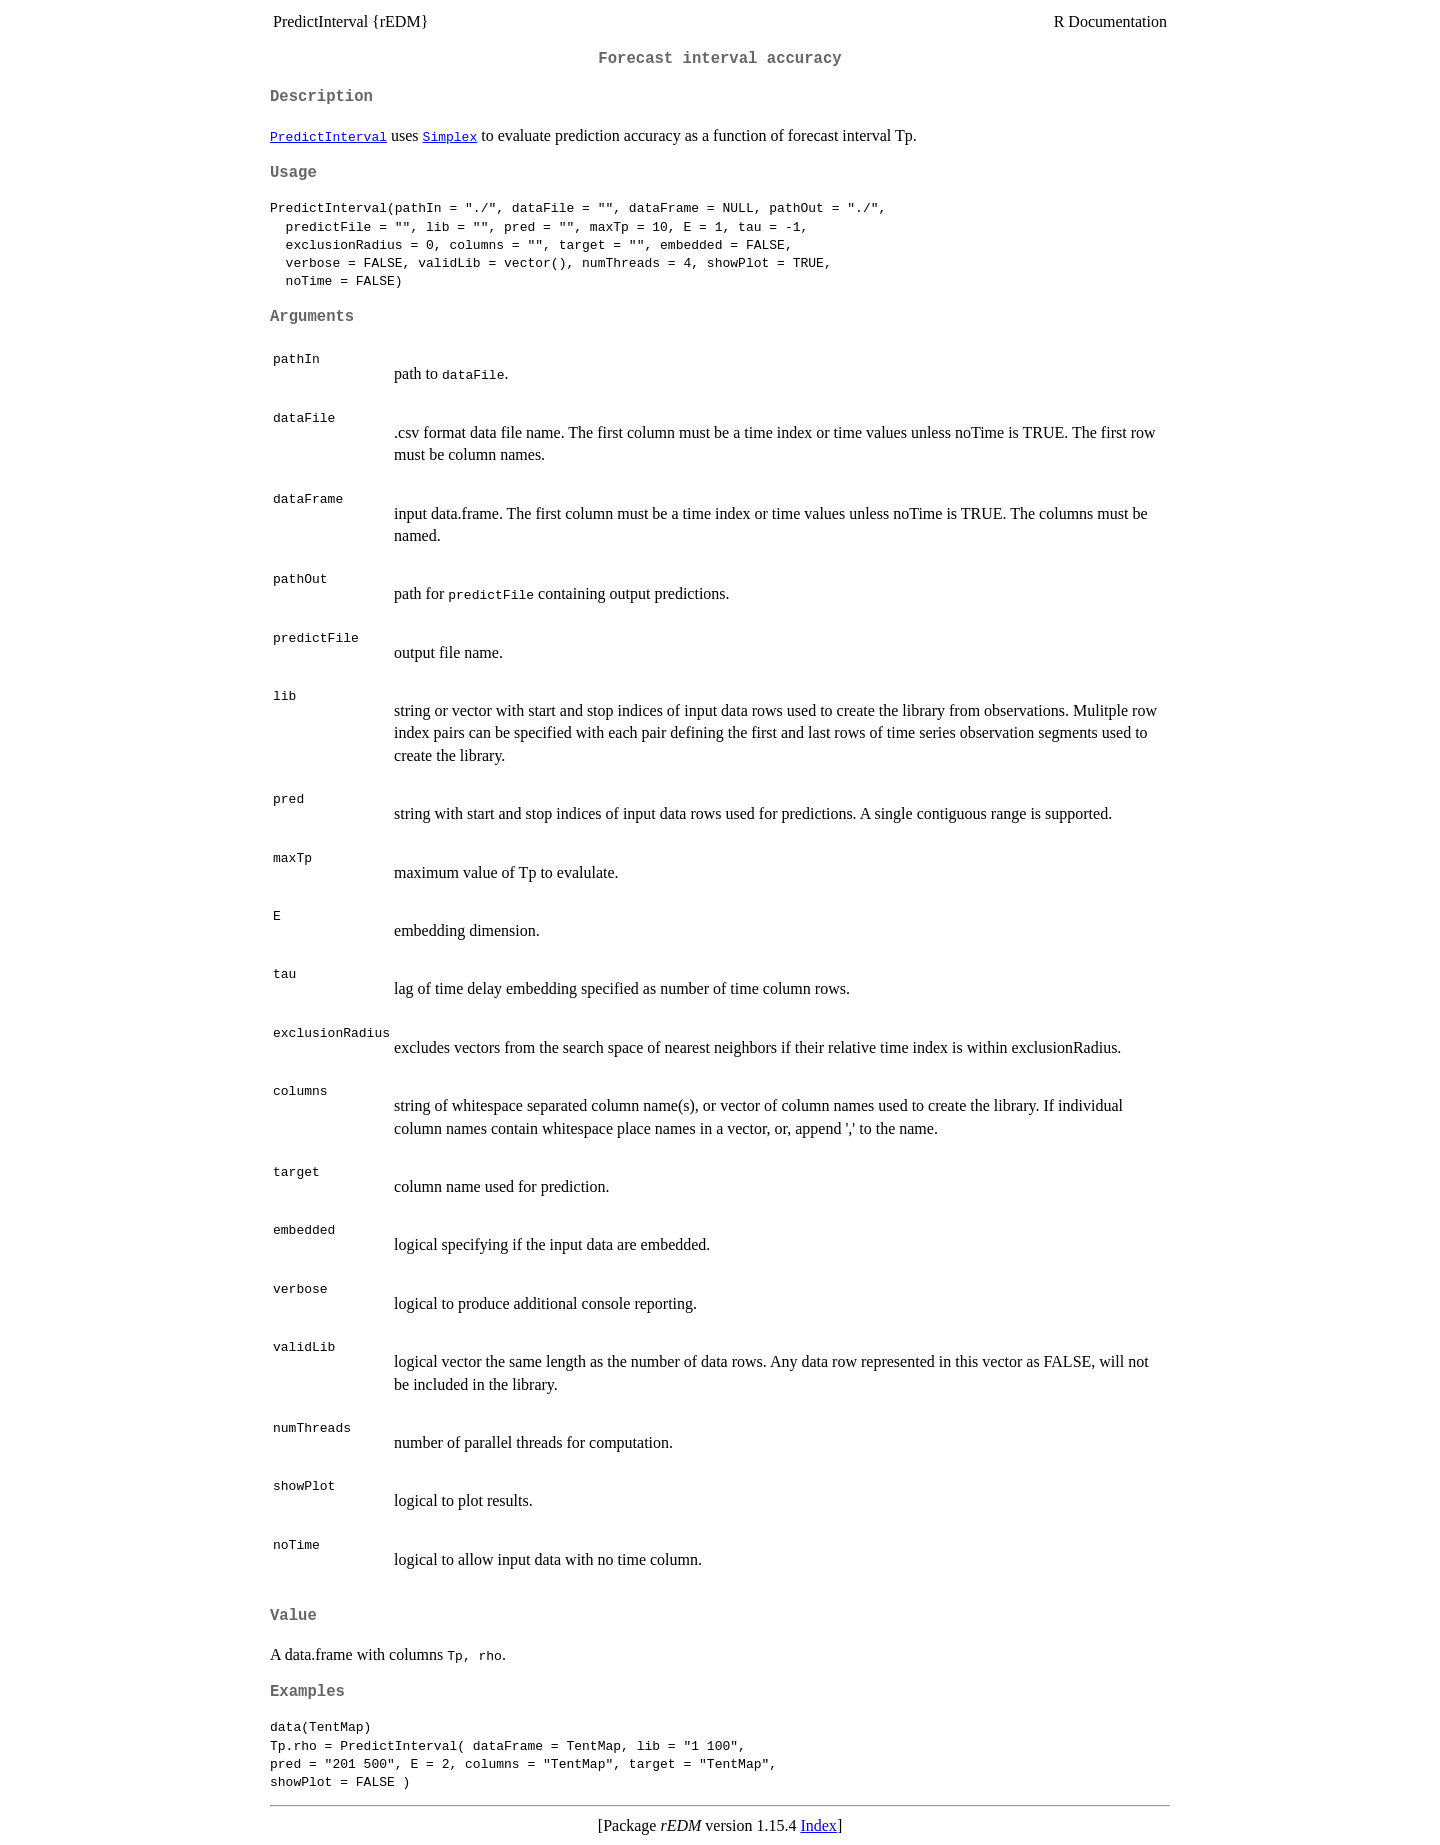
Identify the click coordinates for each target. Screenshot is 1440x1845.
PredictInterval (328, 136)
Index (818, 1825)
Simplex (450, 136)
